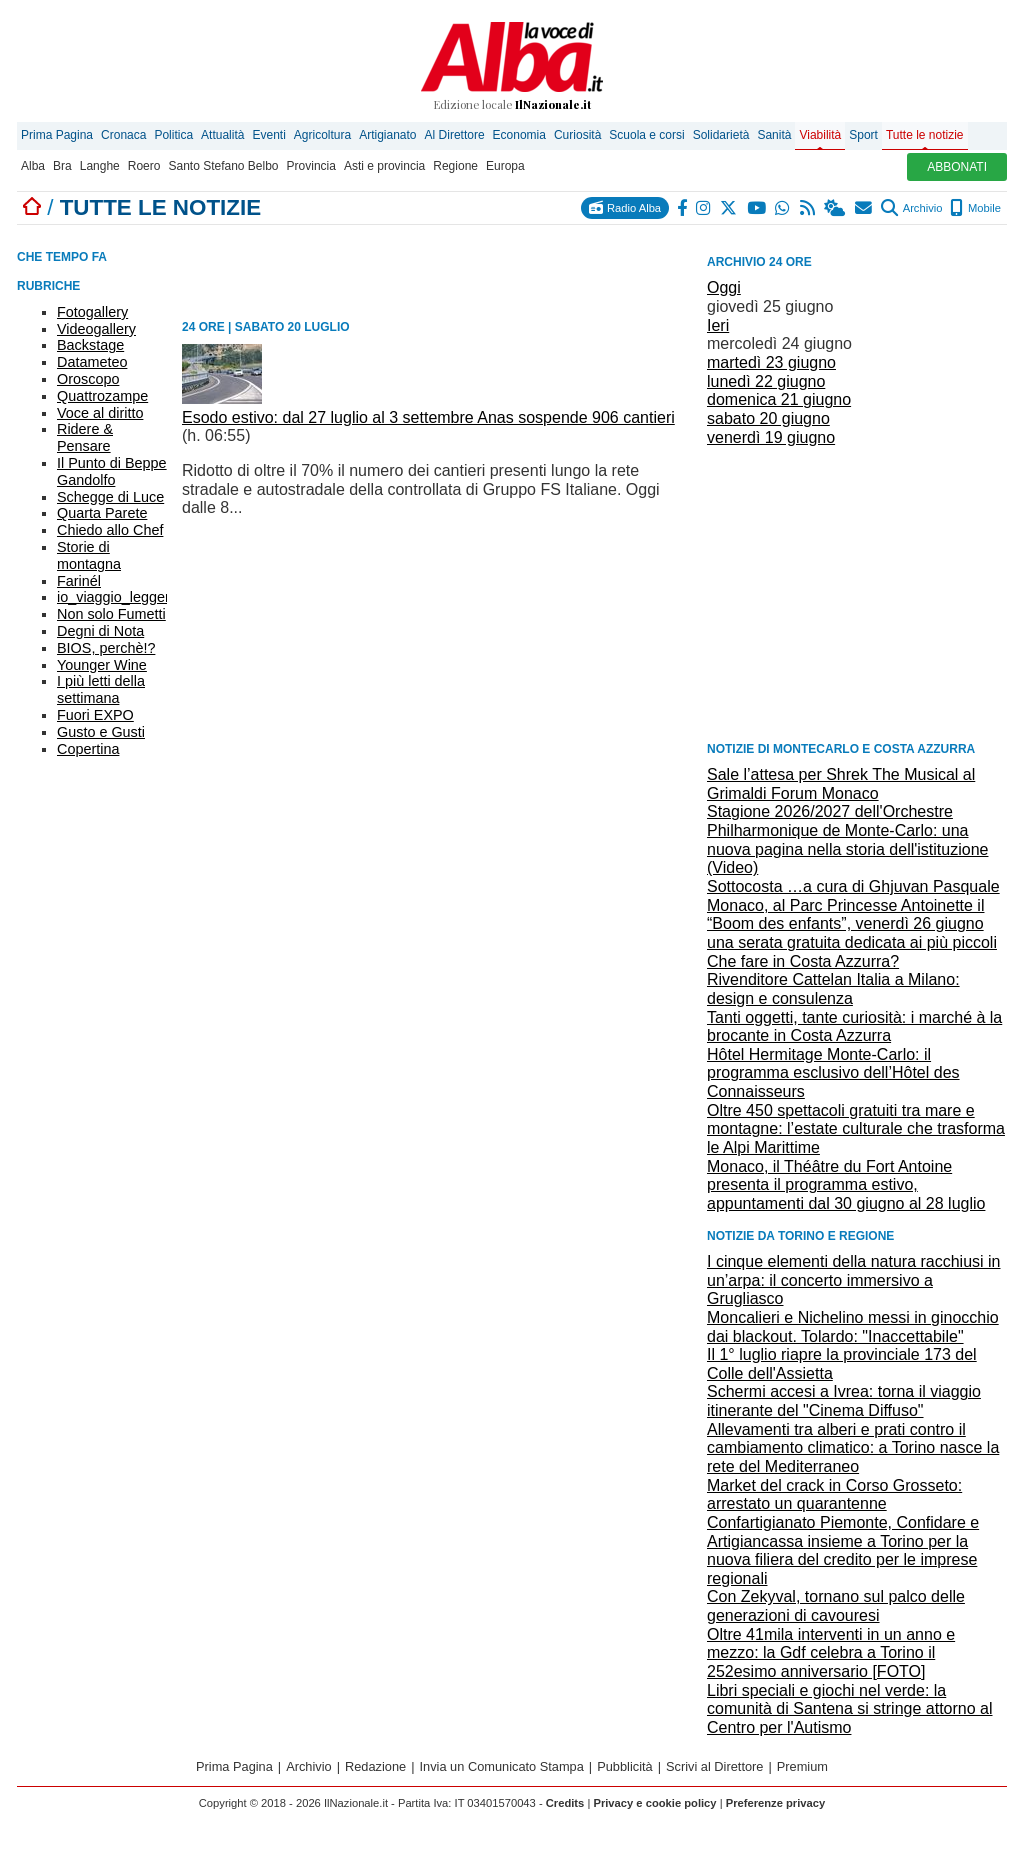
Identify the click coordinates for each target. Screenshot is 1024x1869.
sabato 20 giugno (768, 418)
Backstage (90, 345)
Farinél (79, 581)
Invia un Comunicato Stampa (502, 1766)
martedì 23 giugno (771, 362)
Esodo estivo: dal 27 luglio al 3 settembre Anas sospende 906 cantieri (428, 417)
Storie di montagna (89, 555)
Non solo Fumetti (111, 614)
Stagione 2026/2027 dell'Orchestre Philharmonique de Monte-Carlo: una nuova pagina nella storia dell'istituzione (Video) (847, 839)
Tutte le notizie (925, 135)
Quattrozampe (102, 396)
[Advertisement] (857, 592)
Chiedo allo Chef (110, 530)
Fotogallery (92, 312)
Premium (802, 1766)
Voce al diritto (100, 413)
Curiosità (577, 135)
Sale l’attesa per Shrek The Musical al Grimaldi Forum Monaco (841, 784)
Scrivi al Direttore (714, 1766)
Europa (505, 166)
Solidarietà (721, 135)
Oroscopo (88, 379)
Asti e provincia (384, 166)
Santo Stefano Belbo (223, 166)
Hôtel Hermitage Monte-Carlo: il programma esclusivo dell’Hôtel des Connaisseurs (833, 1073)
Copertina (88, 749)
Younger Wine (102, 665)
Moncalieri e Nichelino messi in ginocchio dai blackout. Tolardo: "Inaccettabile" (853, 1327)
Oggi (724, 287)
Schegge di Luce (110, 497)
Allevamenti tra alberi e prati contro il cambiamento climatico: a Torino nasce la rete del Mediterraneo (853, 1448)
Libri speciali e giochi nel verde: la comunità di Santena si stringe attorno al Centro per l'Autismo (850, 1709)
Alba (33, 166)
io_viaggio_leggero (117, 597)
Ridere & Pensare (85, 437)
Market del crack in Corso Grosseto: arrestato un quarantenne (834, 1495)
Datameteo (92, 362)
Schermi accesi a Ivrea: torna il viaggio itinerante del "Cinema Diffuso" (844, 1401)
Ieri (718, 325)
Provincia (311, 166)
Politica (173, 135)
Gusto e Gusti (101, 732)
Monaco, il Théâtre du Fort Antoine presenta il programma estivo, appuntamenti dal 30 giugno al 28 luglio (846, 1185)
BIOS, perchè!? (106, 648)
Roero (144, 166)
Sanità (774, 135)
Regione (455, 166)
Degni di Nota (100, 631)
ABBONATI (957, 167)
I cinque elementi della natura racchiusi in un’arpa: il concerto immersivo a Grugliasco (854, 1280)
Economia (519, 135)
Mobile (975, 208)
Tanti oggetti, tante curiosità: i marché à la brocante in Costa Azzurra (854, 1027)
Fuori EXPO (95, 715)
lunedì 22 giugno (766, 381)
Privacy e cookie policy (654, 1803)
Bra (62, 166)
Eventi (268, 135)
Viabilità (820, 135)
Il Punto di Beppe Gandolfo (112, 471)
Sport (863, 135)
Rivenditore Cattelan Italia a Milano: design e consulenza (833, 989)
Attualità (222, 135)
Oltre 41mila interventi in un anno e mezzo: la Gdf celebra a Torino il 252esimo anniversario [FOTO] (831, 1653)
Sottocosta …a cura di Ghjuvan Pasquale (853, 886)
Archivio (911, 208)
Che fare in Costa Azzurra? (803, 961)
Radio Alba (625, 207)
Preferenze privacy (776, 1803)
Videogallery (96, 329)
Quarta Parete (102, 513)
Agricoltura (322, 135)
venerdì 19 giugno (771, 437)
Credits (565, 1803)
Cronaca (123, 135)
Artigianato (387, 135)
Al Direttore (455, 135)
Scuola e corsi (646, 135)
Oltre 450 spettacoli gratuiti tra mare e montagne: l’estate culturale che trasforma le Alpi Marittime (856, 1129)
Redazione (375, 1766)
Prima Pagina (57, 135)
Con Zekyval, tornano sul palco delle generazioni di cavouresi (836, 1606)
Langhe (100, 166)
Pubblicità (625, 1766)
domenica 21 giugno (779, 399)
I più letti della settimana (101, 689)
